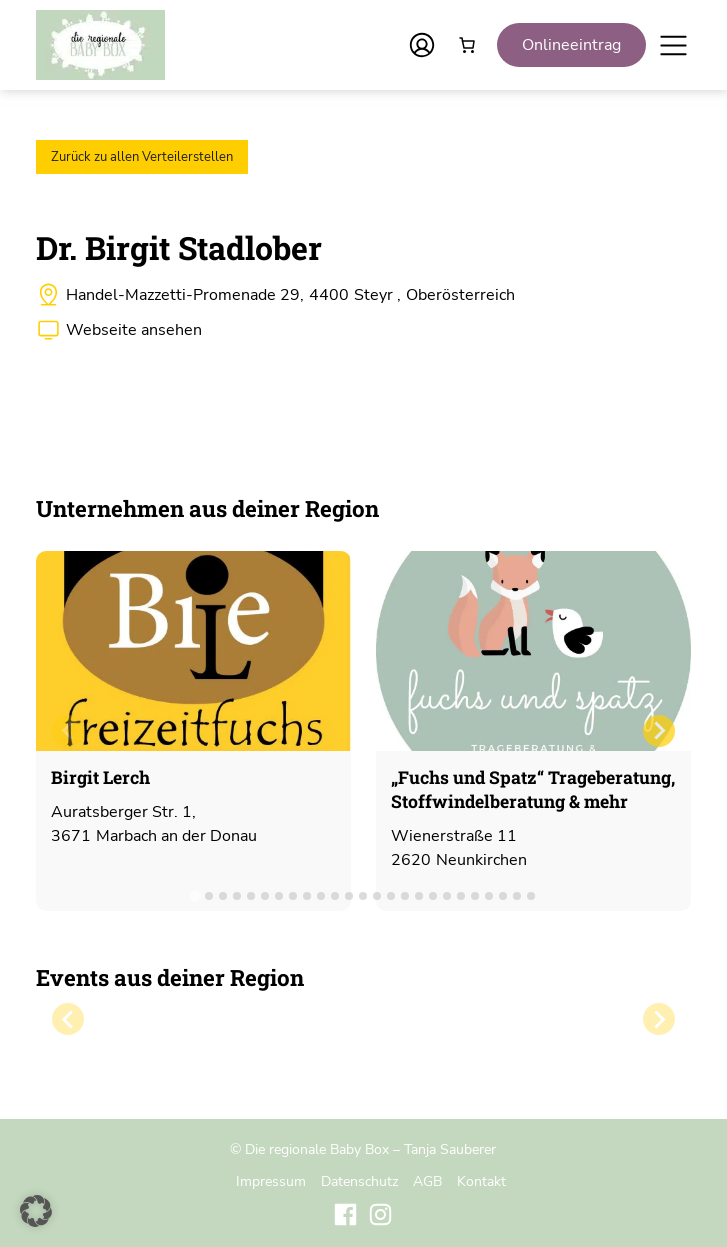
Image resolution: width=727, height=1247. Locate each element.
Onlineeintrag (571, 45)
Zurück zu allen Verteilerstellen (142, 157)
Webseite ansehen (134, 330)
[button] (36, 1211)
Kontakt (481, 1181)
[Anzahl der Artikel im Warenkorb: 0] (467, 45)
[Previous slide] (68, 731)
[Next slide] (659, 731)
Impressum (271, 1181)
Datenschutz (359, 1181)
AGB (427, 1181)
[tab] (195, 895)
